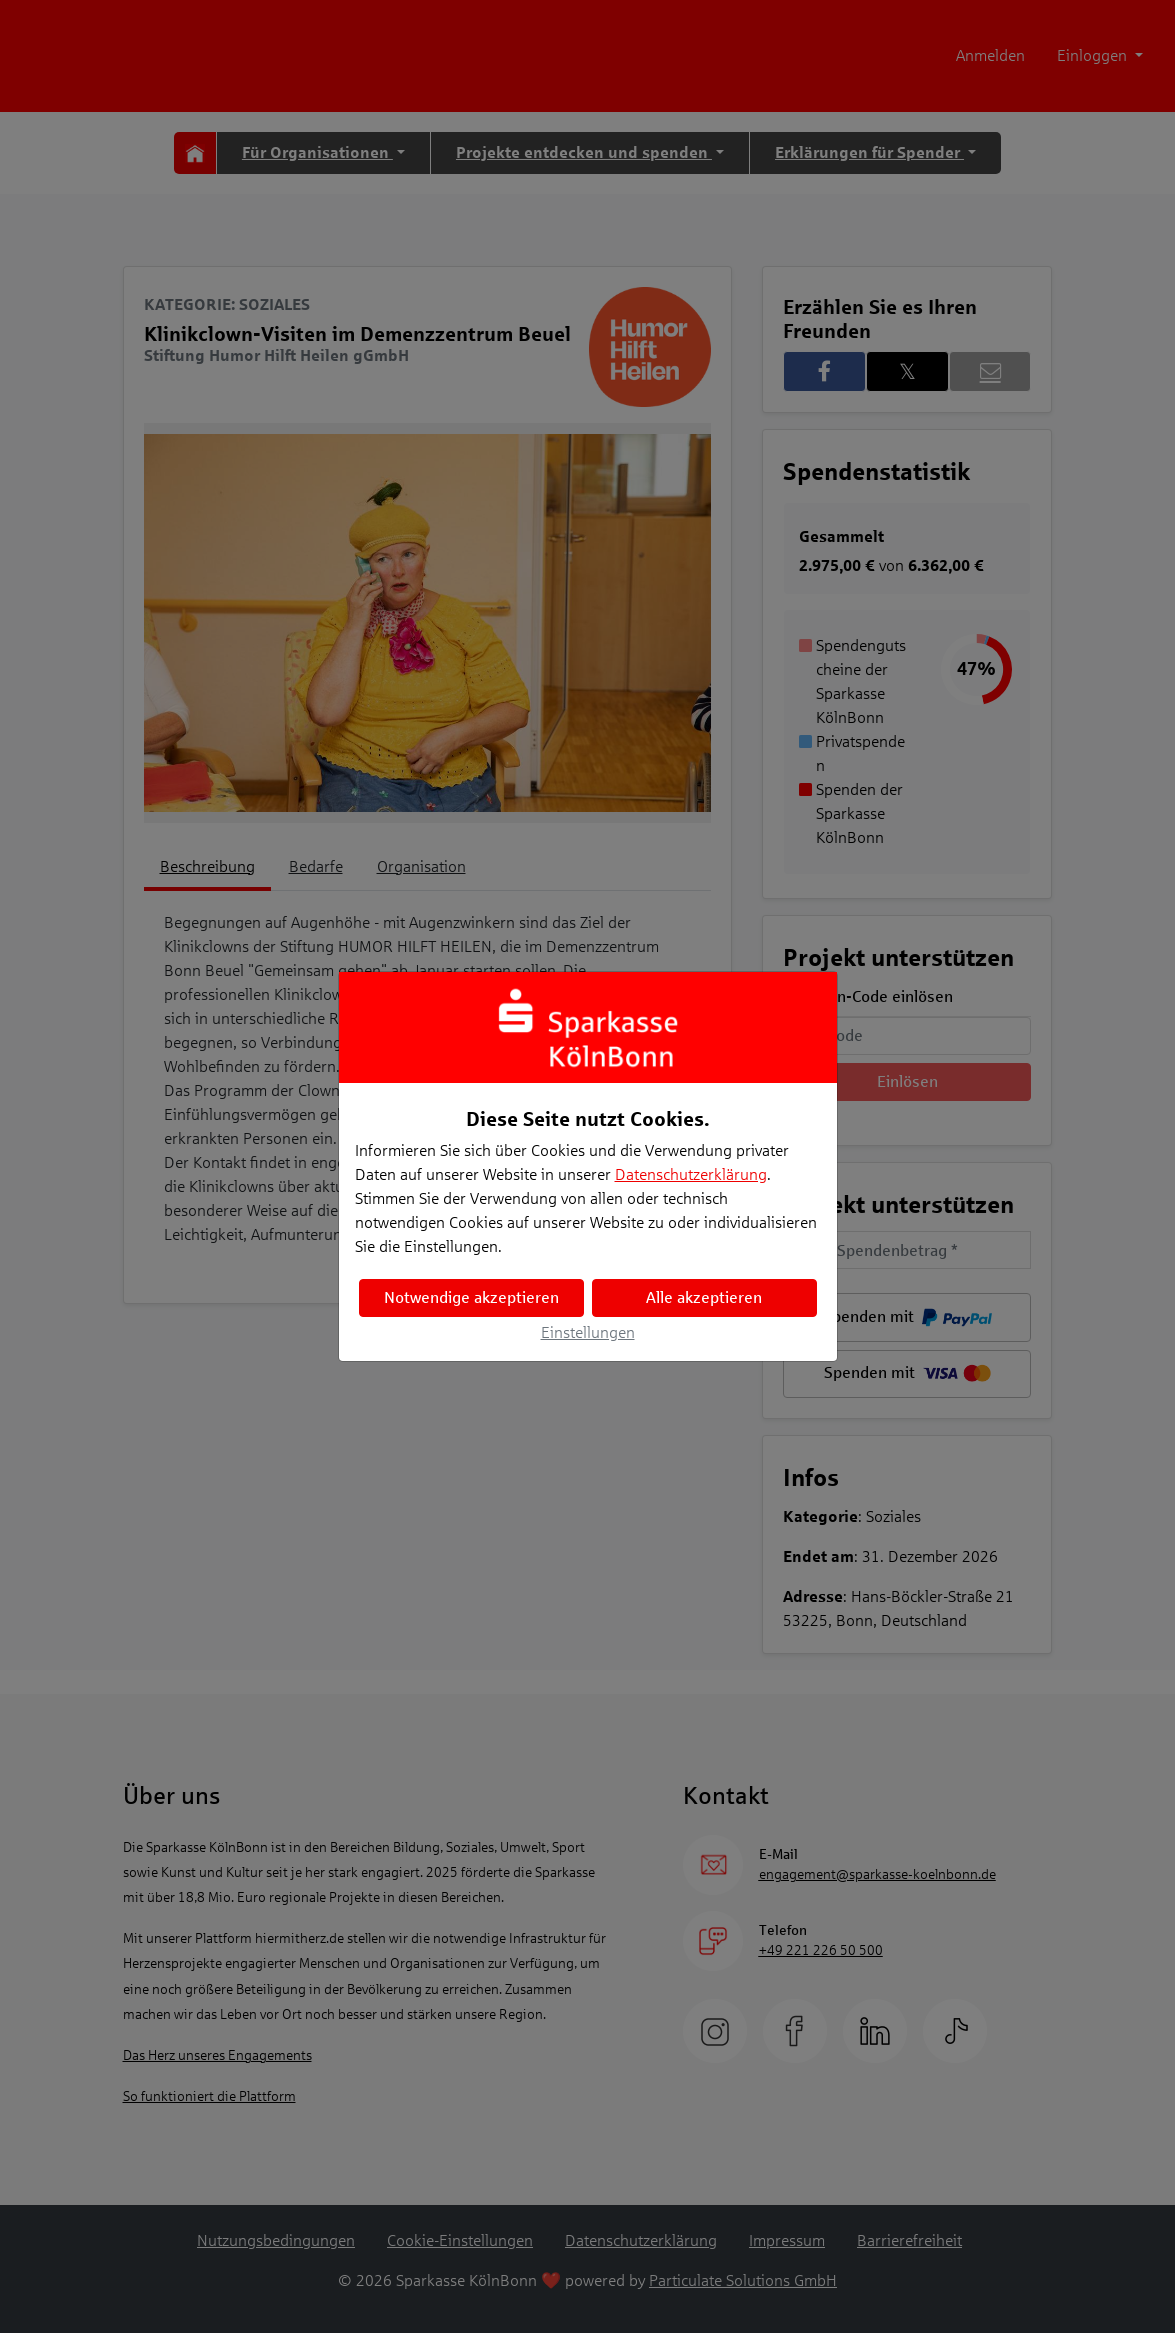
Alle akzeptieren (704, 1297)
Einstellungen (588, 1332)
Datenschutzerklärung (691, 1174)
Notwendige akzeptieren (471, 1297)
